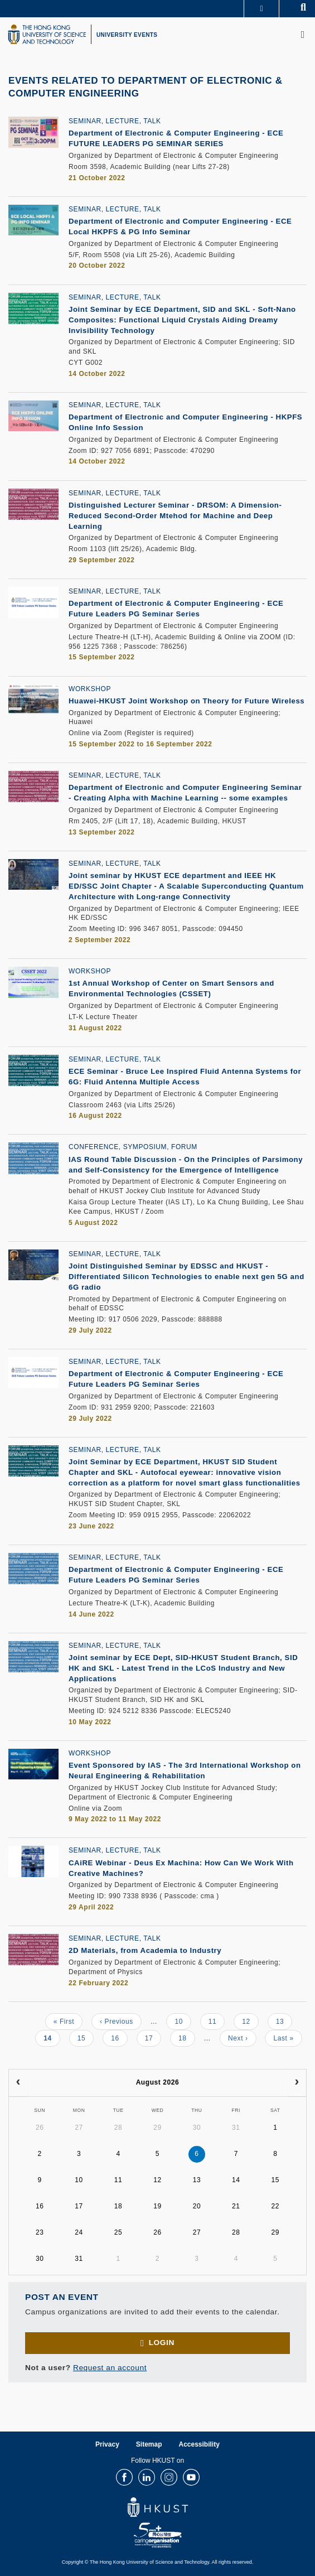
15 (85, 2037)
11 (217, 2021)
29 (157, 2127)
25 (118, 2232)
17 (153, 2037)
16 (119, 2037)
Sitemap (149, 2444)
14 (51, 2040)
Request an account (110, 2367)
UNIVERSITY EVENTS (126, 35)
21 (236, 2206)
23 (40, 2232)
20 (197, 2206)
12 (250, 2021)
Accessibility (199, 2444)
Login (162, 2342)
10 (183, 2021)
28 (118, 2127)
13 (284, 2021)
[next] (296, 2083)
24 (79, 2232)
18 (186, 2037)
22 (276, 2206)
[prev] (18, 2083)
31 (236, 2127)
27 (79, 2127)
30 (197, 2127)
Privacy (107, 2444)
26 (40, 2127)
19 (157, 2206)
